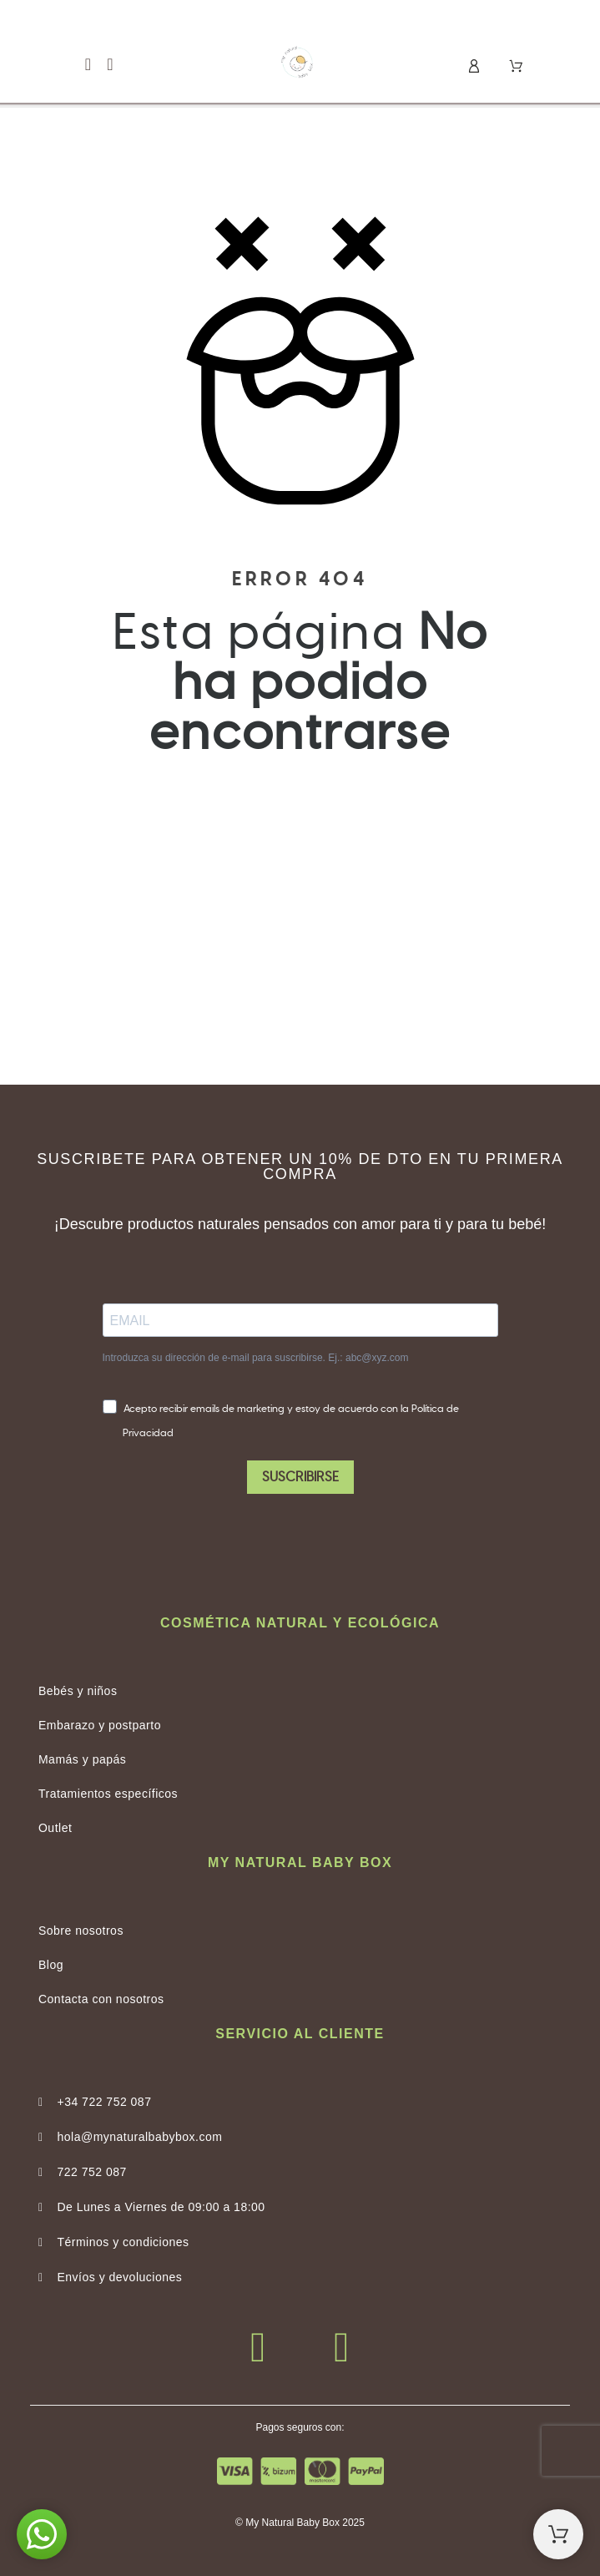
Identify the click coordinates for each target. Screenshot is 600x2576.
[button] (88, 64)
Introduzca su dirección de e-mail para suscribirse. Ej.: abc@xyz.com (256, 1358)
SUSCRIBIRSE (300, 1477)
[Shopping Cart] (558, 2534)
